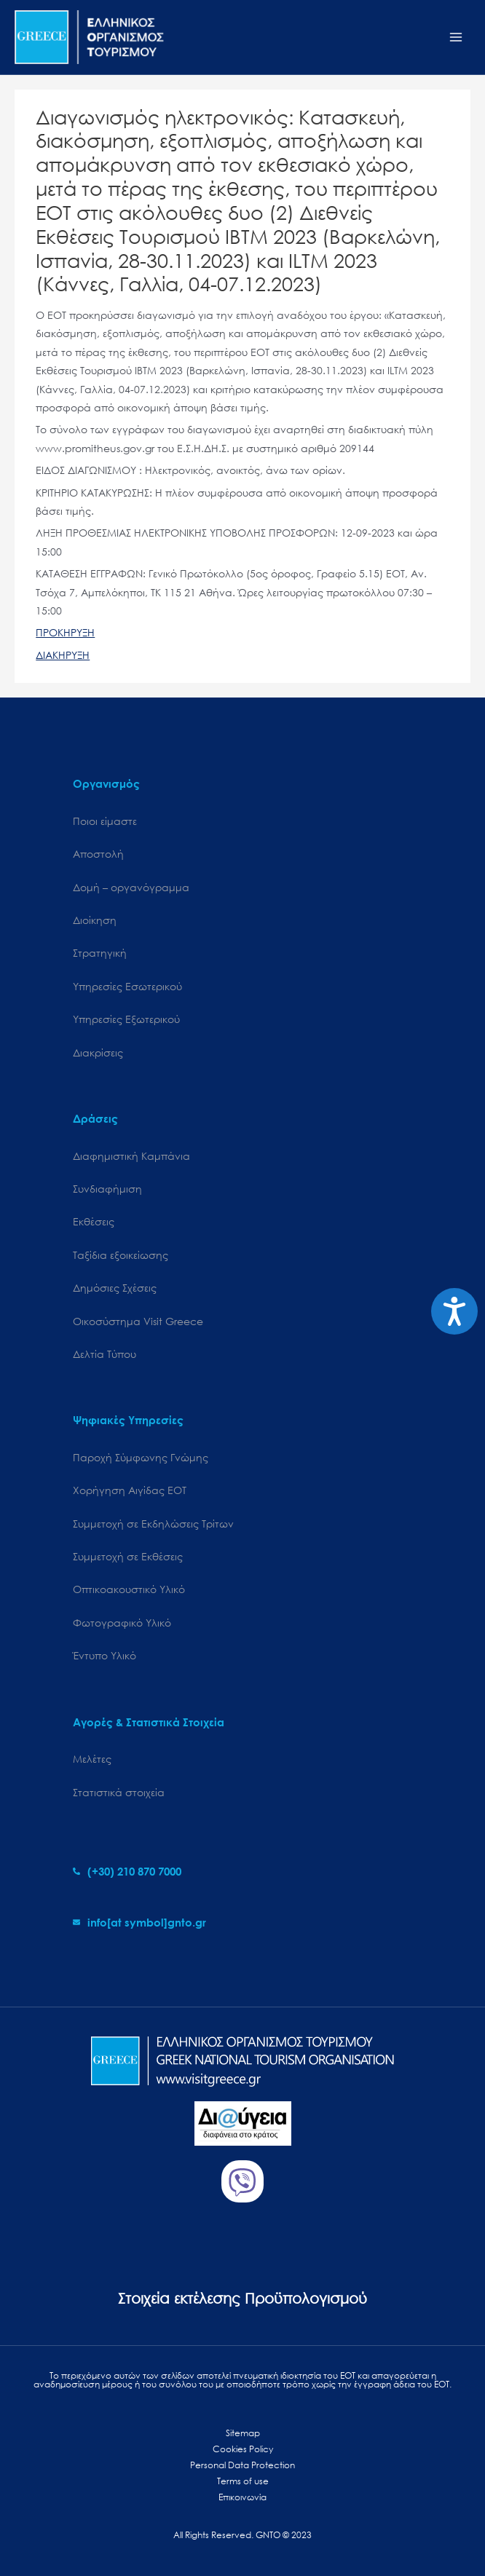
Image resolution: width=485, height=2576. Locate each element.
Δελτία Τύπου (104, 1354)
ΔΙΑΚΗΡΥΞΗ (63, 655)
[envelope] (139, 1922)
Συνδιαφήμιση (107, 1189)
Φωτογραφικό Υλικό (122, 1622)
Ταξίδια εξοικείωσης (120, 1255)
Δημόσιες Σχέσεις (115, 1288)
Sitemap (243, 2433)
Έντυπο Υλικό (104, 1655)
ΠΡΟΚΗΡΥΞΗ (65, 632)
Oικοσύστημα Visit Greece (138, 1321)
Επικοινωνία (242, 2497)
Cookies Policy (243, 2449)
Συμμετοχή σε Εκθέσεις (128, 1556)
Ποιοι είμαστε (105, 821)
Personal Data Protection (242, 2465)
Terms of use (243, 2481)
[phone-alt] (127, 1871)
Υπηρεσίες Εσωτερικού (127, 986)
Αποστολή (98, 854)
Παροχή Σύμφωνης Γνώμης (140, 1457)
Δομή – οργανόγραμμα (131, 887)
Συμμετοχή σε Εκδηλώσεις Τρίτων (153, 1523)
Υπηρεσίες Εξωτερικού (126, 1019)
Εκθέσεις (93, 1221)
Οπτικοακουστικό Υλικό (129, 1589)
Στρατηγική (100, 953)
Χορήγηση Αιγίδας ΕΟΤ (129, 1490)
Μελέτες (92, 1759)
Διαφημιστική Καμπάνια (131, 1156)
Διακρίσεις (98, 1052)
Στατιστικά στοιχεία (119, 1792)
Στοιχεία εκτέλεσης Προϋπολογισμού (242, 2298)
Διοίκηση (95, 920)
